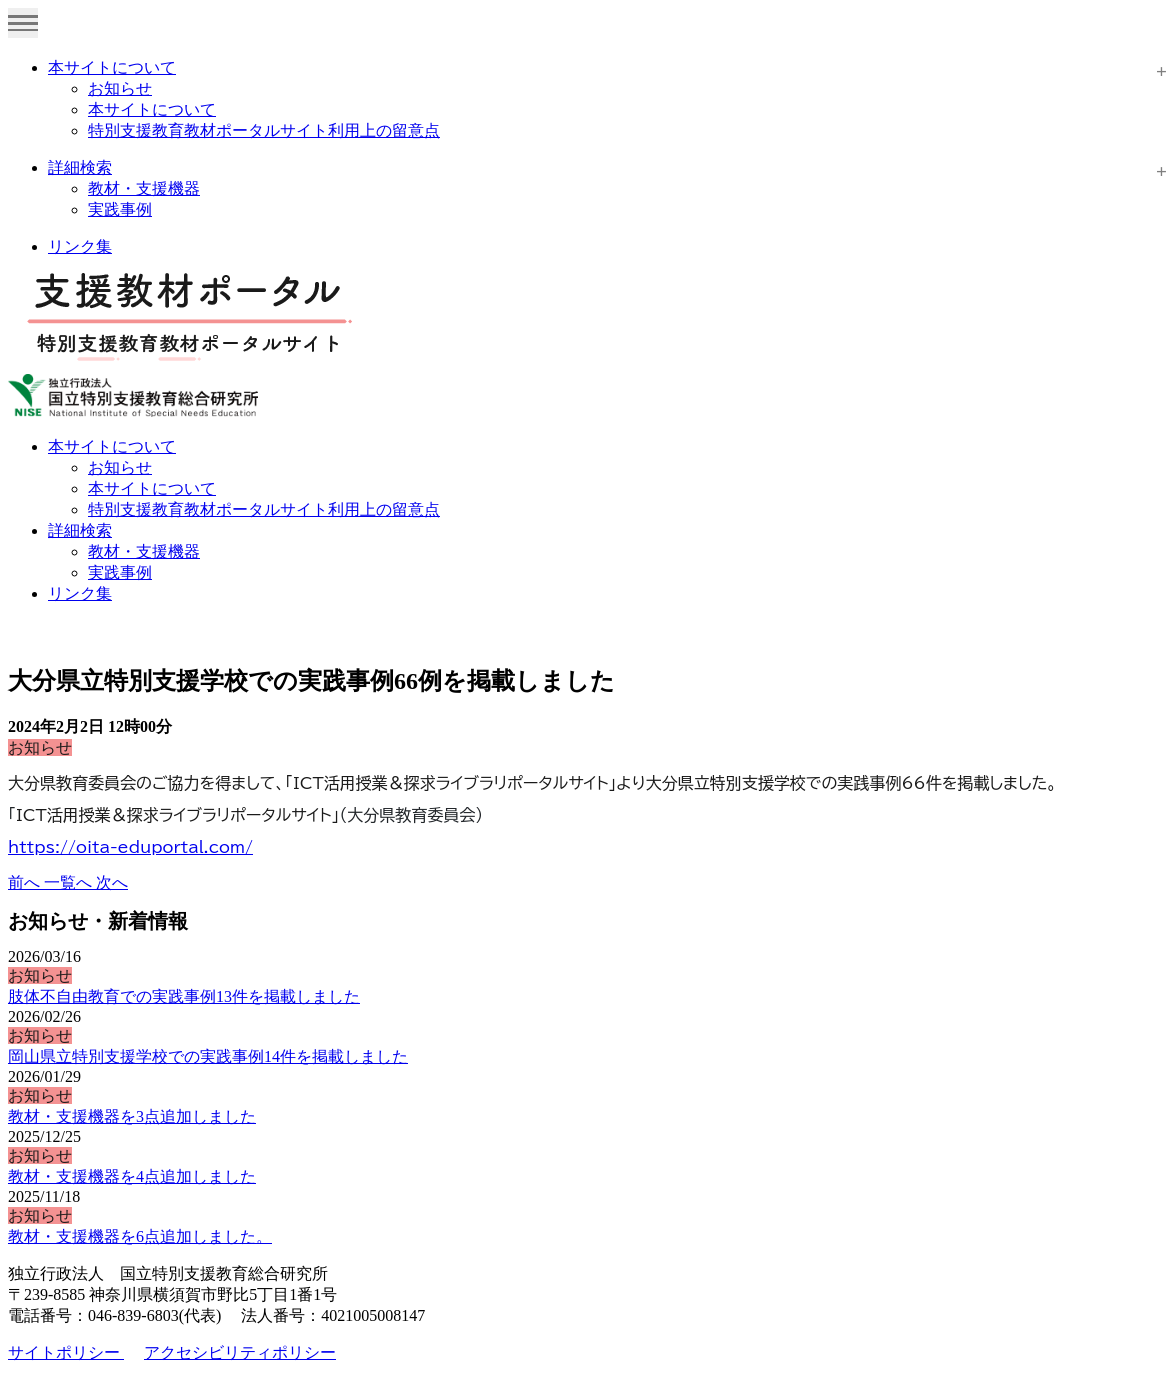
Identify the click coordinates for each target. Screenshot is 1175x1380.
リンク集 (80, 246)
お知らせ (120, 88)
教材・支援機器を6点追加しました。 (140, 1236)
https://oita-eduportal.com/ (130, 847)
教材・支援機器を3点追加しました (132, 1116)
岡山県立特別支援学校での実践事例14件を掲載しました (208, 1056)
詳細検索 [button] (80, 530)
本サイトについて (112, 67)
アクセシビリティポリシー (240, 1352)
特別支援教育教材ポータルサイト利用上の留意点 (264, 130)
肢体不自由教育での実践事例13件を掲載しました (184, 996)
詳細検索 (80, 167)
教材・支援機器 (144, 188)
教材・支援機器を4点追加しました (132, 1176)
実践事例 (120, 209)
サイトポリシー (66, 1352)
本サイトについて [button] (112, 446)
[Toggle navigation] (23, 23)
